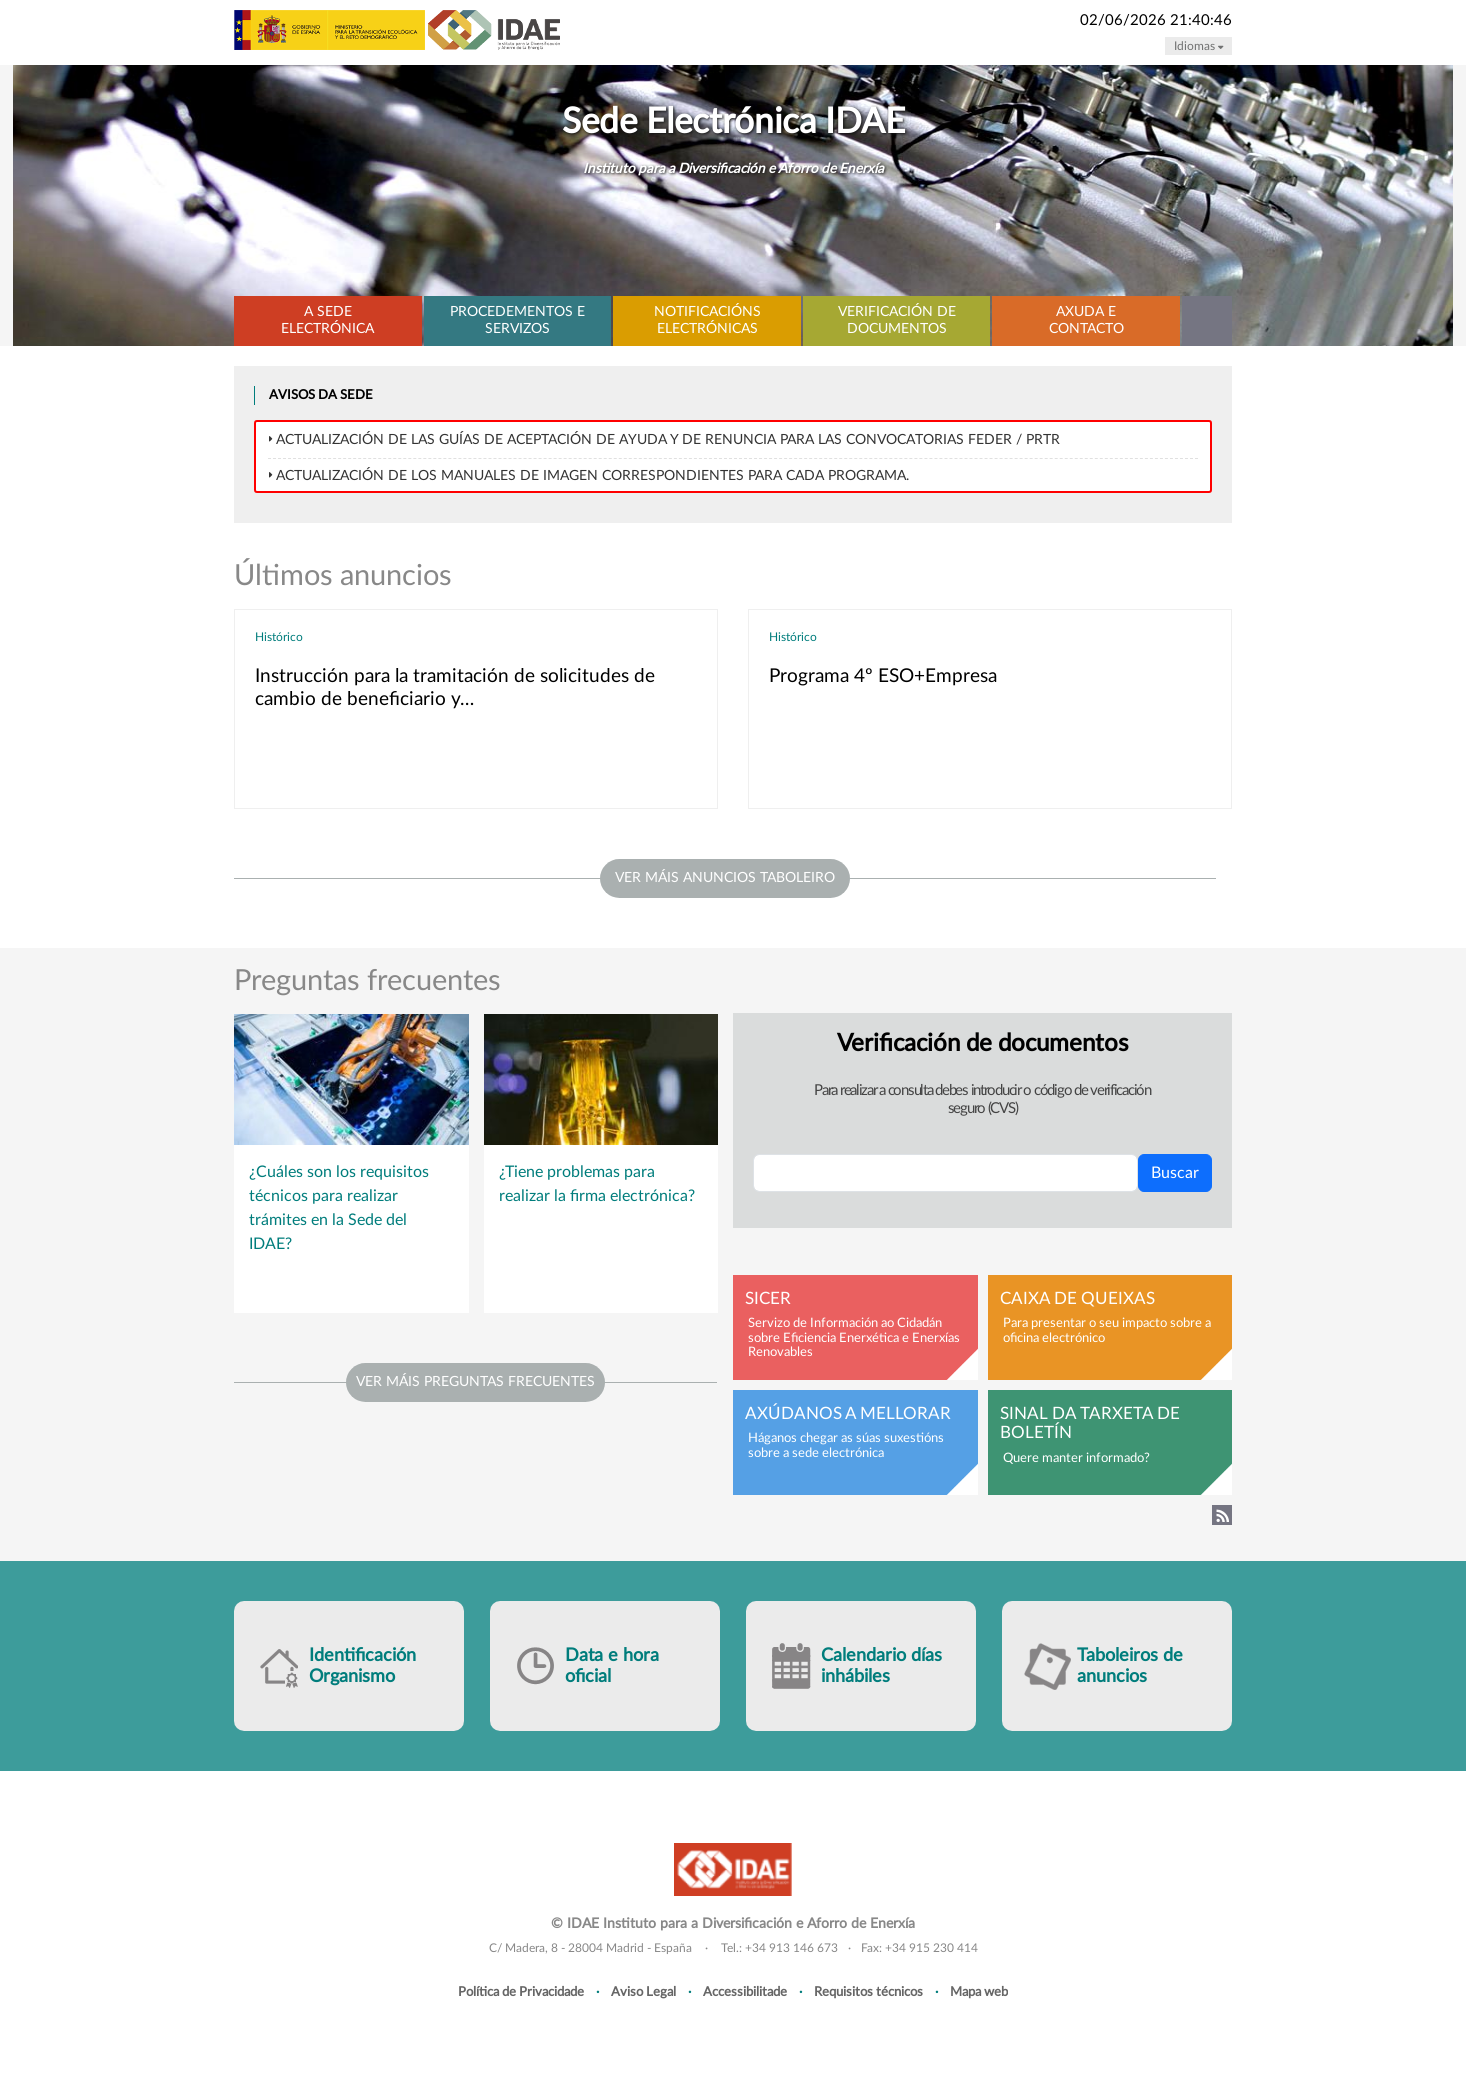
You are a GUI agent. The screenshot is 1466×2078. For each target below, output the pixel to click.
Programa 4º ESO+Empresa (883, 676)
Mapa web (979, 1992)
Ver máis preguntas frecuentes (475, 1382)
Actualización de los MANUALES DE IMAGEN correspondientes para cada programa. (592, 475)
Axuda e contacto (1086, 320)
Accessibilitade (745, 1992)
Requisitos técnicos (868, 1992)
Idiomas (1198, 46)
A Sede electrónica (327, 320)
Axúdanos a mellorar (848, 1414)
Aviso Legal (643, 1992)
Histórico (279, 637)
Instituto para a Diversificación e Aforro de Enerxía (733, 169)
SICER (768, 1299)
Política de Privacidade (521, 1992)
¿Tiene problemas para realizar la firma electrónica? (597, 1184)
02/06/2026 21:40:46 (1156, 20)
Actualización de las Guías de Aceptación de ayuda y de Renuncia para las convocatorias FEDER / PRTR (668, 439)
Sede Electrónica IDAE (733, 122)
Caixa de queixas (1077, 1299)
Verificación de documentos (897, 320)
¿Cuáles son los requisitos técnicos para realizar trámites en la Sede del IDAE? (339, 1208)
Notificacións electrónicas (707, 320)
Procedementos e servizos (517, 320)
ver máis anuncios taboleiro (725, 878)
